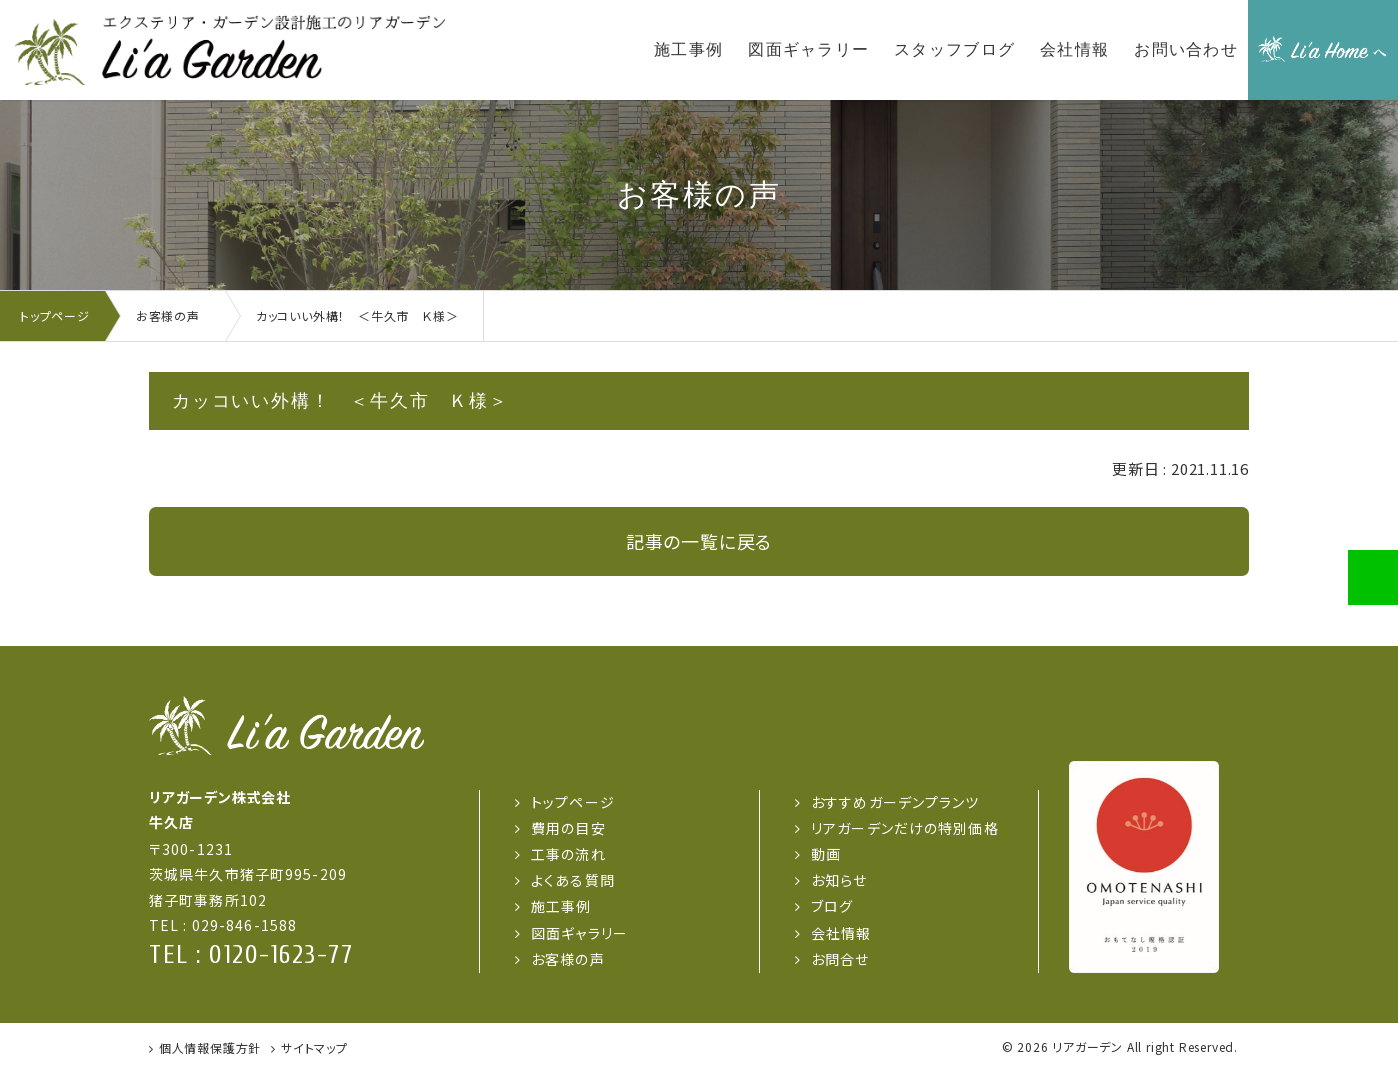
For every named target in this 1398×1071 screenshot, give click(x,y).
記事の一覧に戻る (699, 541)
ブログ (832, 906)
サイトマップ (314, 1047)
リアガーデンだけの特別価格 (905, 828)
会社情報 (841, 933)
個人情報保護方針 (210, 1047)
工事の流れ (568, 854)
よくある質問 (573, 880)
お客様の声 (568, 959)
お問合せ (840, 959)
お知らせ (839, 880)
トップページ (573, 802)
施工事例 (561, 906)
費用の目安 (568, 828)
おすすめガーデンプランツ (895, 802)
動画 (826, 854)
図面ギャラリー (579, 933)
